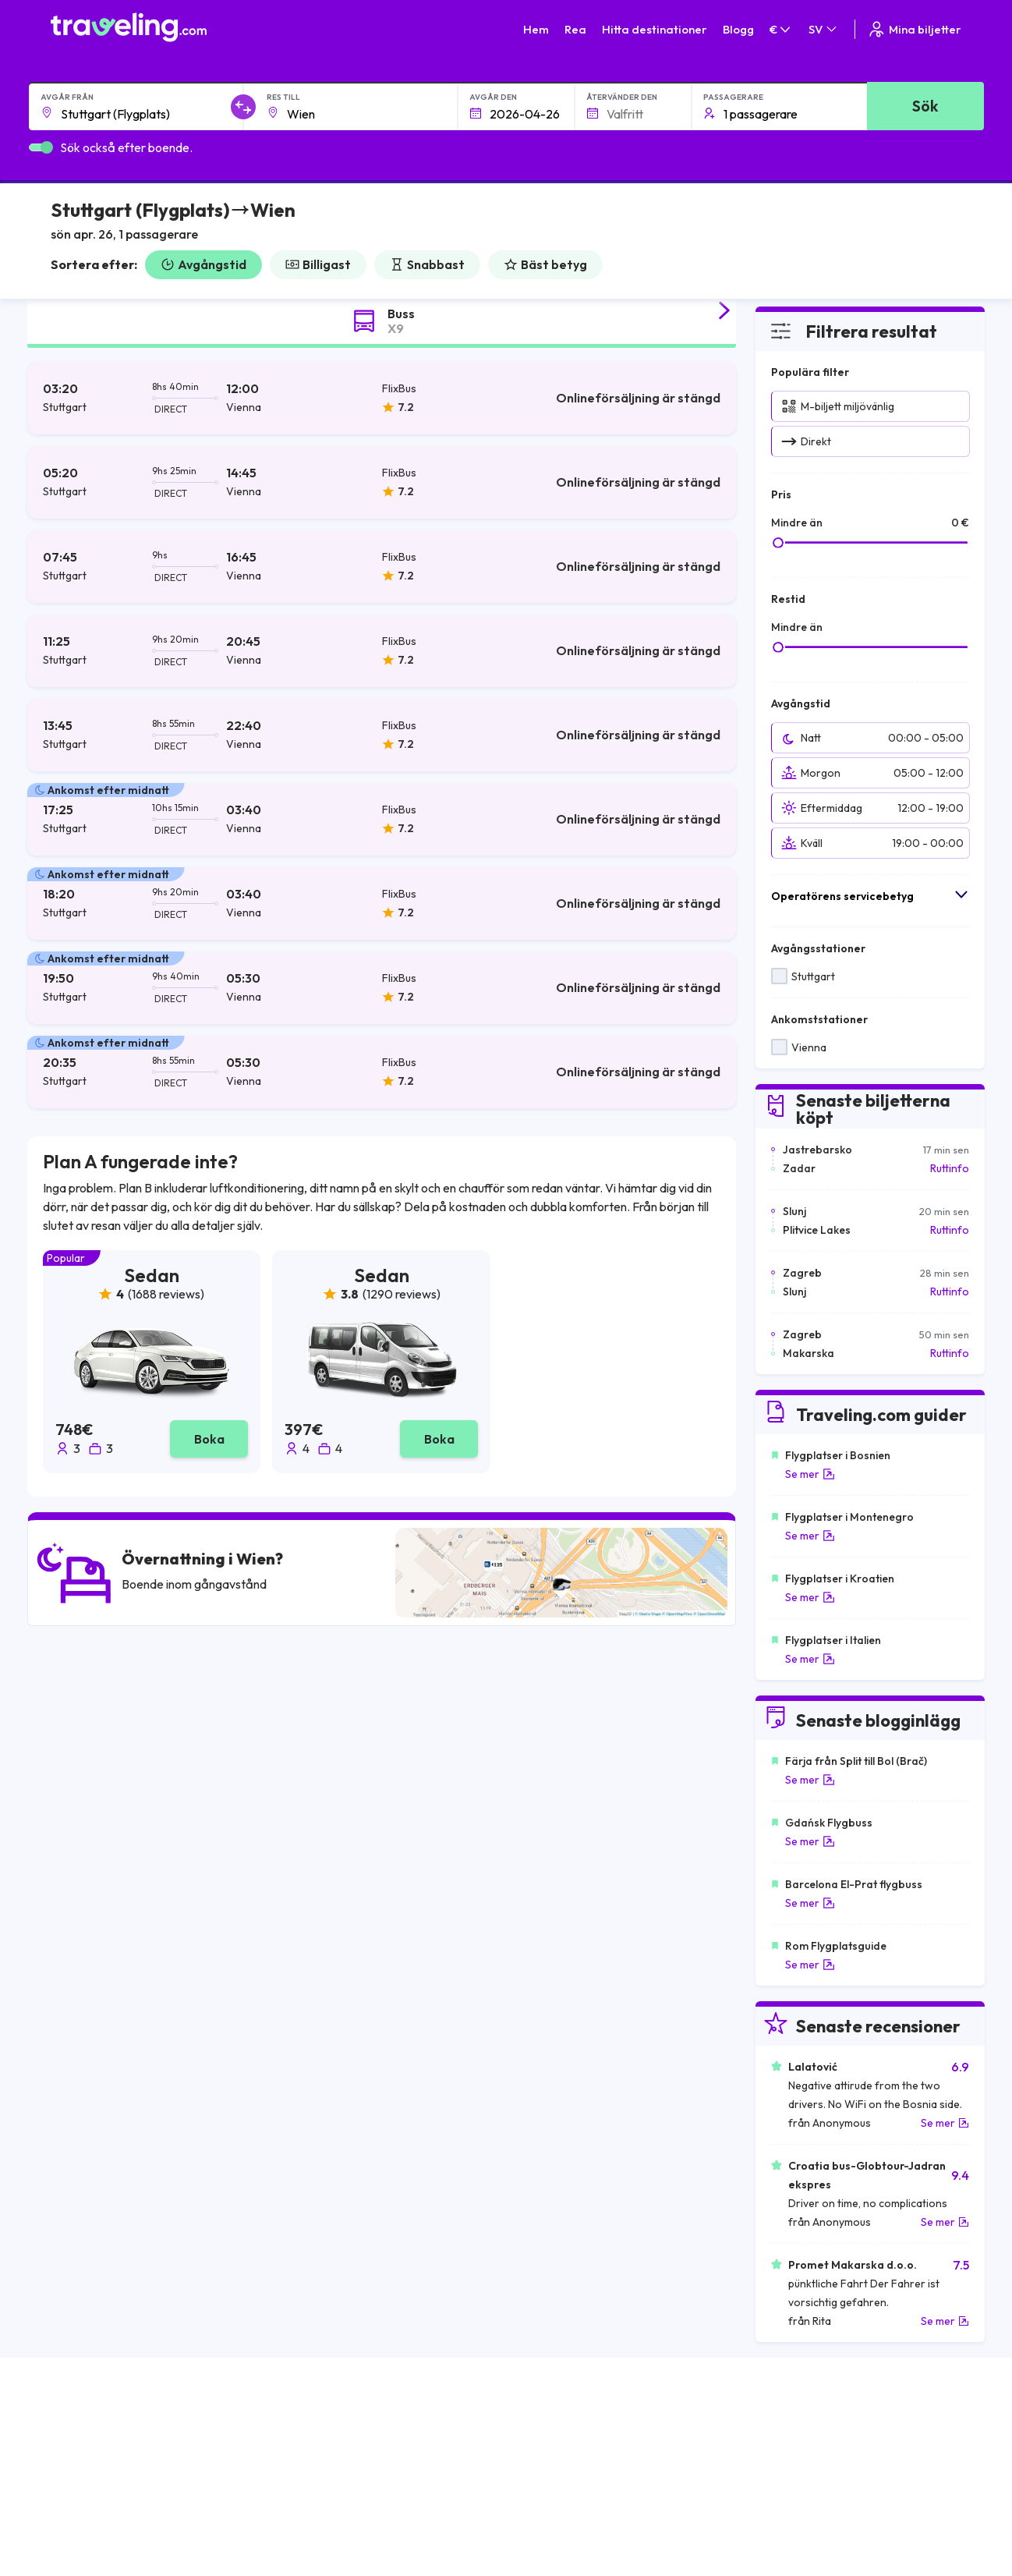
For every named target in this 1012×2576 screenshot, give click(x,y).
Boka (209, 1439)
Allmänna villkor (552, 2426)
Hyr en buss (769, 2475)
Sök (925, 105)
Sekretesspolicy (553, 2443)
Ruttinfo (949, 1168)
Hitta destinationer (654, 29)
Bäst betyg (545, 264)
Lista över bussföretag (798, 2459)
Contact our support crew (151, 2492)
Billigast (318, 264)
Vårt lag (305, 2459)
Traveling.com (204, 2551)
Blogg (738, 29)
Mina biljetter (914, 29)
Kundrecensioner (783, 2443)
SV (824, 29)
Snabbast (427, 264)
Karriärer (764, 2426)
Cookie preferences (564, 2459)
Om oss (305, 2443)
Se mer (810, 1474)
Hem (536, 29)
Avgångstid (203, 264)
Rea (575, 29)
